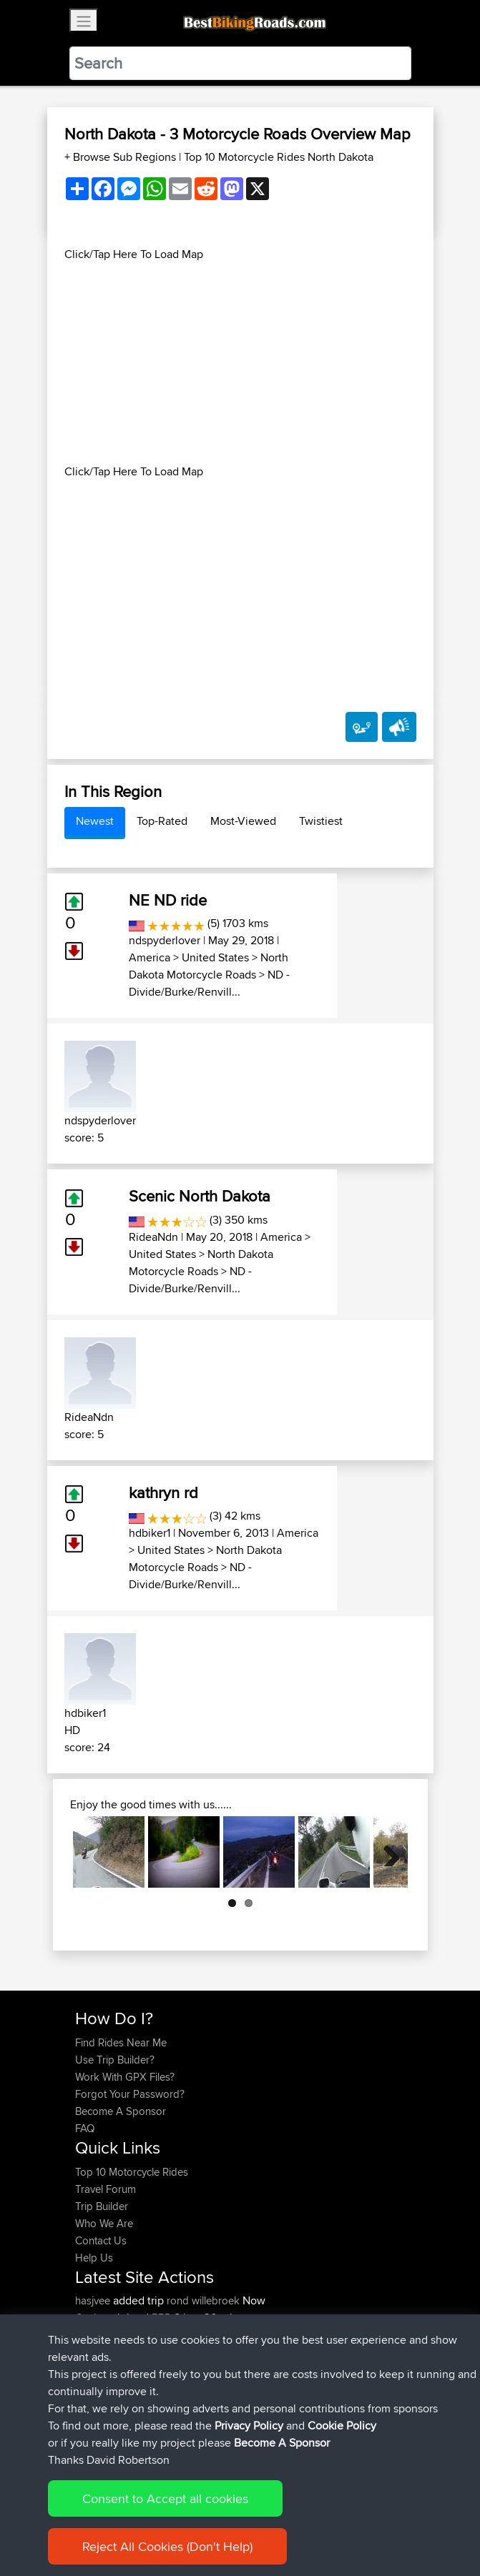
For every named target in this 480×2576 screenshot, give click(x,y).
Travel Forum (105, 2188)
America (149, 957)
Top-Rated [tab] (162, 821)
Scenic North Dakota (199, 1195)
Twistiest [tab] (321, 821)
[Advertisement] (240, 363)
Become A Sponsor (120, 2111)
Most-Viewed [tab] (243, 821)
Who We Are (104, 2223)
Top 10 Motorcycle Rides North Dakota (278, 157)
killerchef (97, 2334)
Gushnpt (96, 2317)
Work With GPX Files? (125, 2076)
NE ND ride (168, 899)
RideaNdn (153, 1237)
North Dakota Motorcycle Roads (208, 966)
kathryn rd (163, 1492)
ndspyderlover (164, 940)
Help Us (94, 2257)
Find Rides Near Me (121, 2042)
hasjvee (94, 2300)
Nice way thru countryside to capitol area (279, 2386)
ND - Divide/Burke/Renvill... (209, 983)
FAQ (84, 2128)
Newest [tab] (95, 821)
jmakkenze (101, 2369)
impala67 (98, 2386)
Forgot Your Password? (130, 2093)
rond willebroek (203, 2300)
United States (215, 957)
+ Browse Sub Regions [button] (121, 157)
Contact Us (101, 2240)
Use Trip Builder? (115, 2059)
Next (386, 1852)
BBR (161, 2317)
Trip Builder (101, 2206)
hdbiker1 (149, 1533)
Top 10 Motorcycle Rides (131, 2171)
